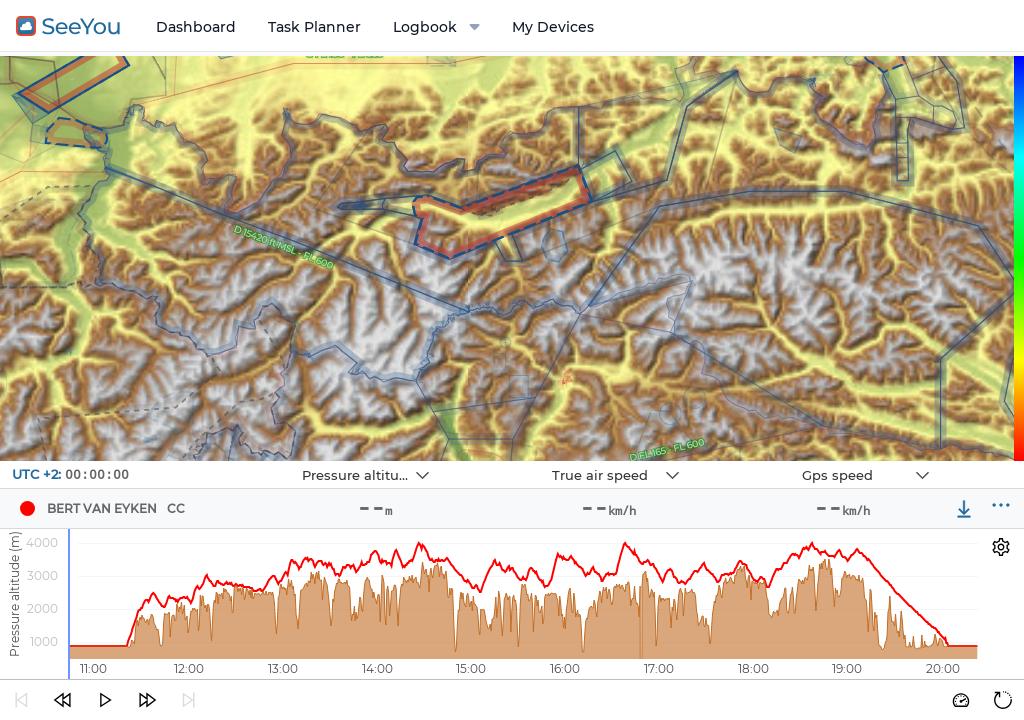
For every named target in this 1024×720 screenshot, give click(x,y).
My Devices (553, 27)
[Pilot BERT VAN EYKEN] (27, 509)
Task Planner (314, 27)
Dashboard (196, 27)
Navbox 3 (752, 461)
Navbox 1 (252, 461)
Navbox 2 (502, 461)
